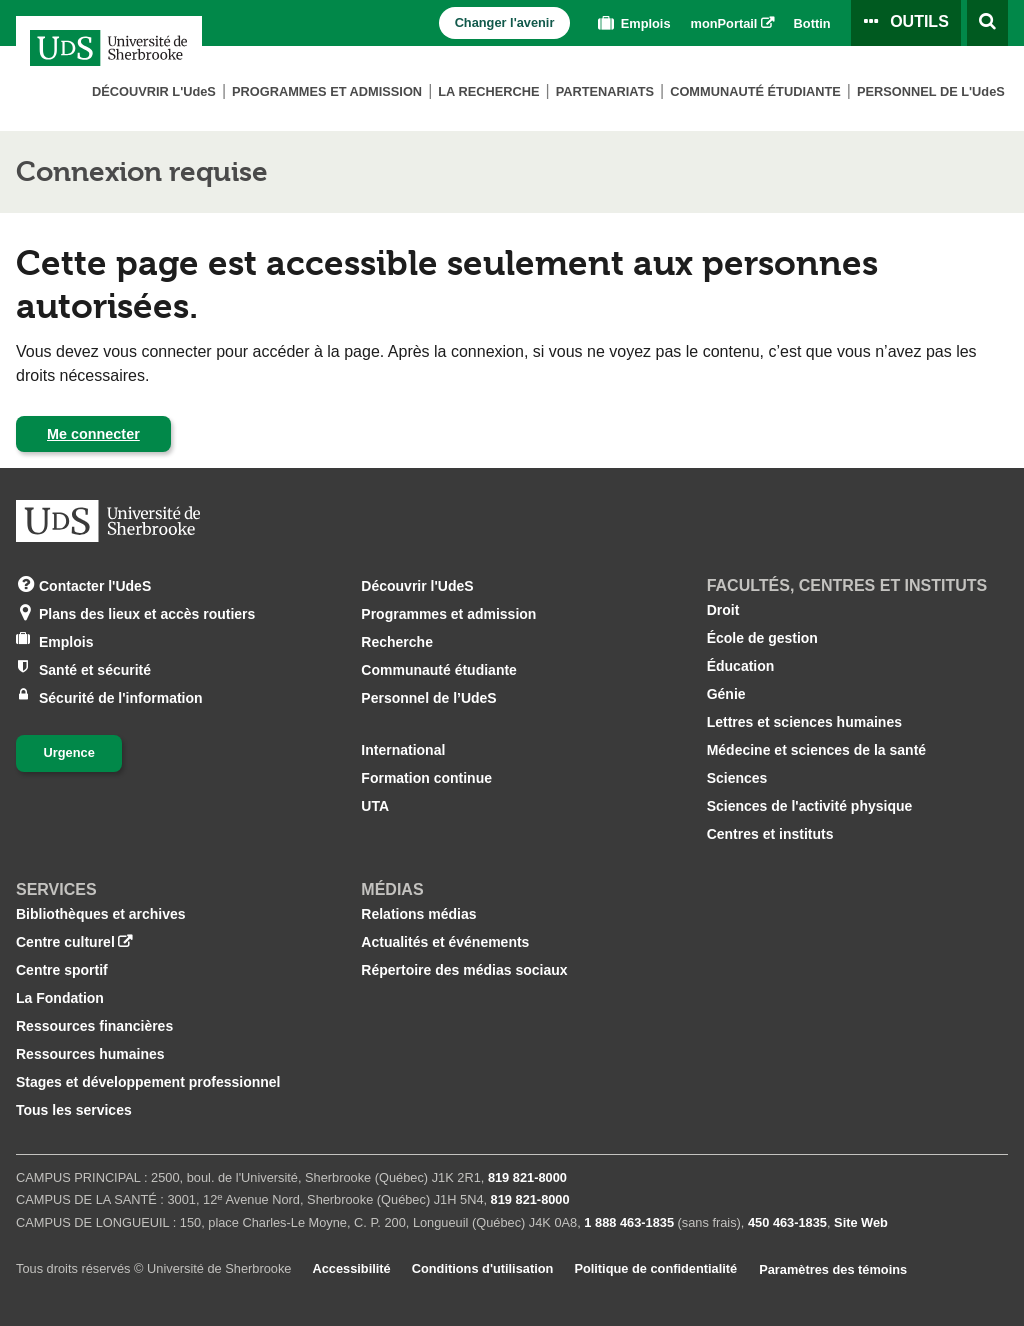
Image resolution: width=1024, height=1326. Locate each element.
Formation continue (426, 778)
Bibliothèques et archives (101, 914)
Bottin (812, 23)
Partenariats (605, 91)
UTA (375, 806)
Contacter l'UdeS (95, 584)
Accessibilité (351, 1268)
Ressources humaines (90, 1054)
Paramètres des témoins (833, 1269)
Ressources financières (94, 1026)
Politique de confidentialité (655, 1268)
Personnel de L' (931, 91)
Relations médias (418, 914)
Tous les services (74, 1110)
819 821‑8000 (527, 1177)
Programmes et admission (327, 91)
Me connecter (93, 434)
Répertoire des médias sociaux (464, 970)
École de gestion (762, 638)
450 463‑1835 (787, 1222)
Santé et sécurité (95, 668)
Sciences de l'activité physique (810, 806)
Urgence (69, 752)
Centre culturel (65, 942)
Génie (726, 694)
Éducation (741, 666)
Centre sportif (62, 970)
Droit (723, 610)
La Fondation (60, 998)
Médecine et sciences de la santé (816, 750)
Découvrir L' (154, 91)
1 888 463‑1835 (629, 1222)
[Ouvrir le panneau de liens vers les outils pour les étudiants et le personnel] (906, 23)
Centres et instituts (770, 834)
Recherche (397, 642)
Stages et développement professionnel (148, 1082)
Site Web (861, 1222)
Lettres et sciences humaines (804, 722)
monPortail (724, 23)
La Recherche (488, 91)
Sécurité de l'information (121, 696)
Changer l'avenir (505, 22)
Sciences (737, 778)
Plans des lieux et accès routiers (147, 612)
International (403, 750)
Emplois (632, 23)
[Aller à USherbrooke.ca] (108, 521)
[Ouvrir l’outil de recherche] (987, 23)
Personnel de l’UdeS (428, 698)
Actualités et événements (445, 942)
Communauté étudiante (755, 91)
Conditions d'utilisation (483, 1268)
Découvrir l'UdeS (417, 586)
